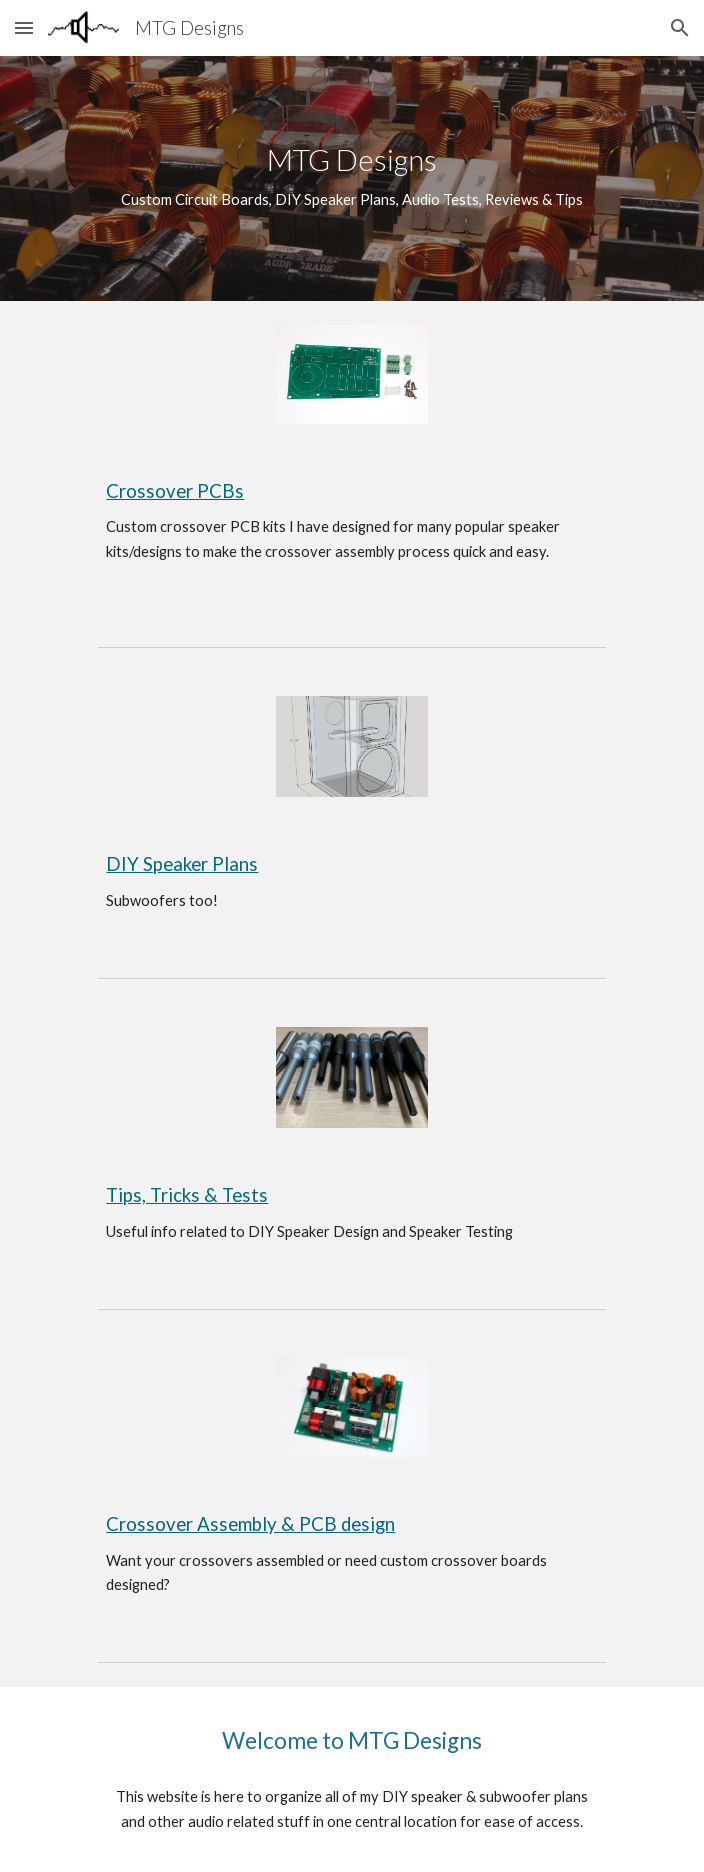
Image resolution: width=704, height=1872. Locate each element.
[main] (351, 178)
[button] (24, 27)
